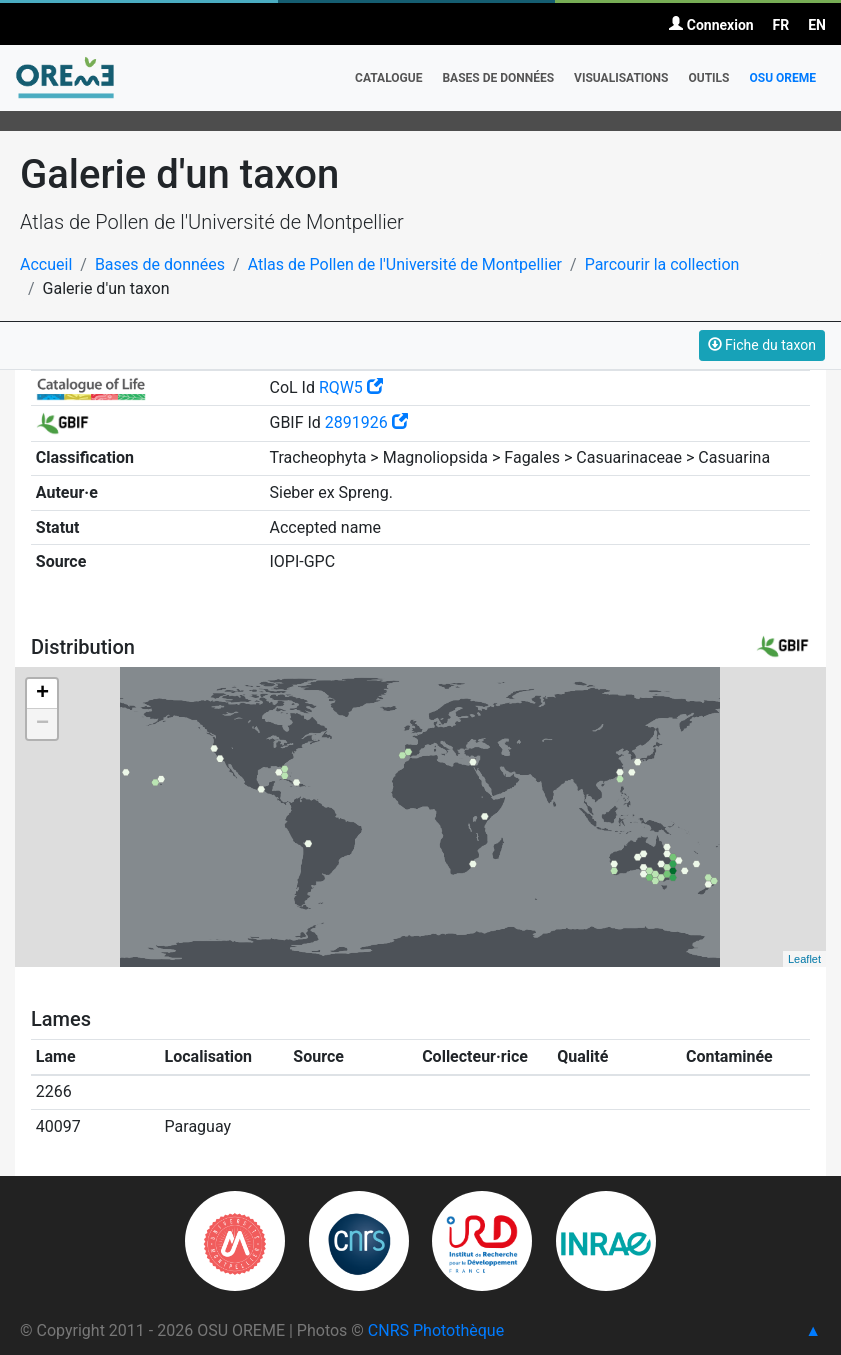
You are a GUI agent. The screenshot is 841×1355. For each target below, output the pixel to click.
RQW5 (351, 387)
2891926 (366, 422)
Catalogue (388, 78)
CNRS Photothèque (436, 1330)
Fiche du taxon (762, 345)
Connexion (711, 25)
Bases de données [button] (498, 78)
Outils (708, 78)
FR (781, 25)
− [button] (42, 724)
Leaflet (804, 959)
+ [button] (42, 694)
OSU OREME (782, 78)
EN (817, 25)
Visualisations (621, 78)
